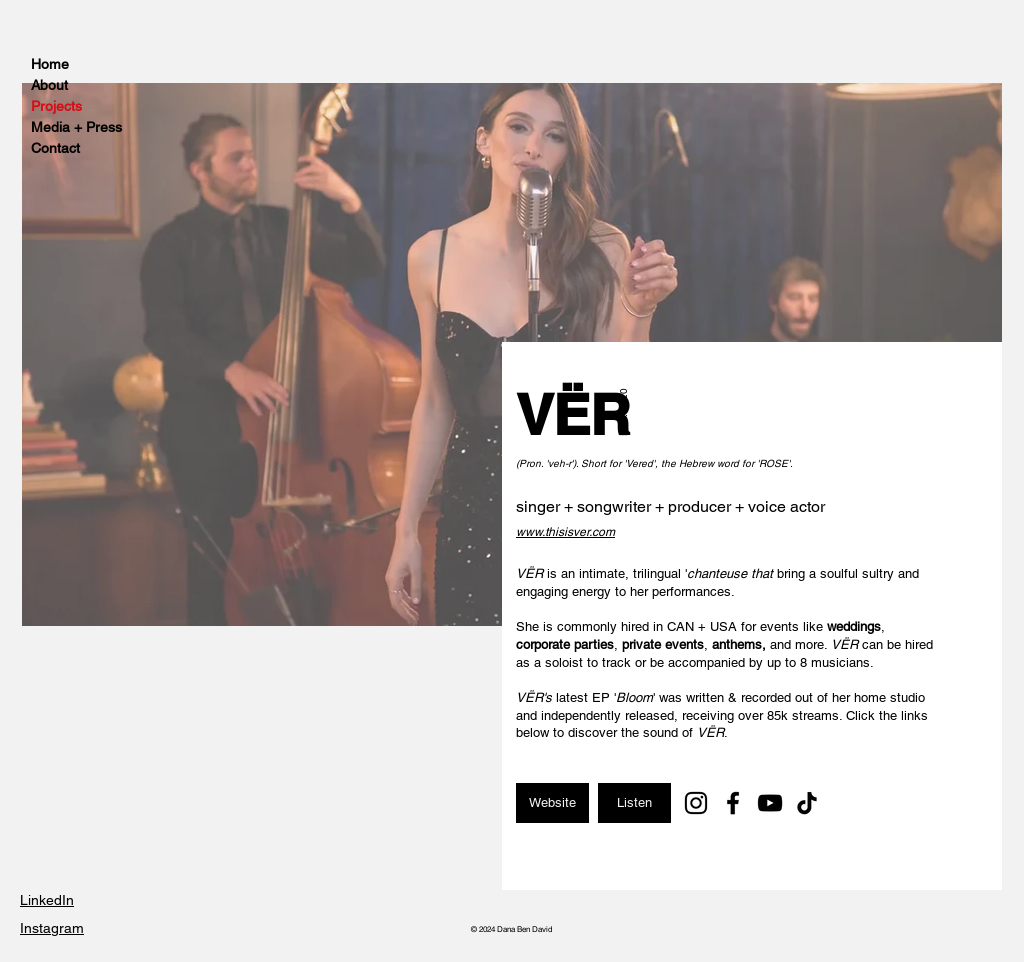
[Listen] (634, 803)
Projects (56, 106)
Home (50, 64)
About (49, 85)
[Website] (552, 803)
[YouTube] (770, 803)
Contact (55, 148)
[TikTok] (807, 803)
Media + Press (76, 127)
